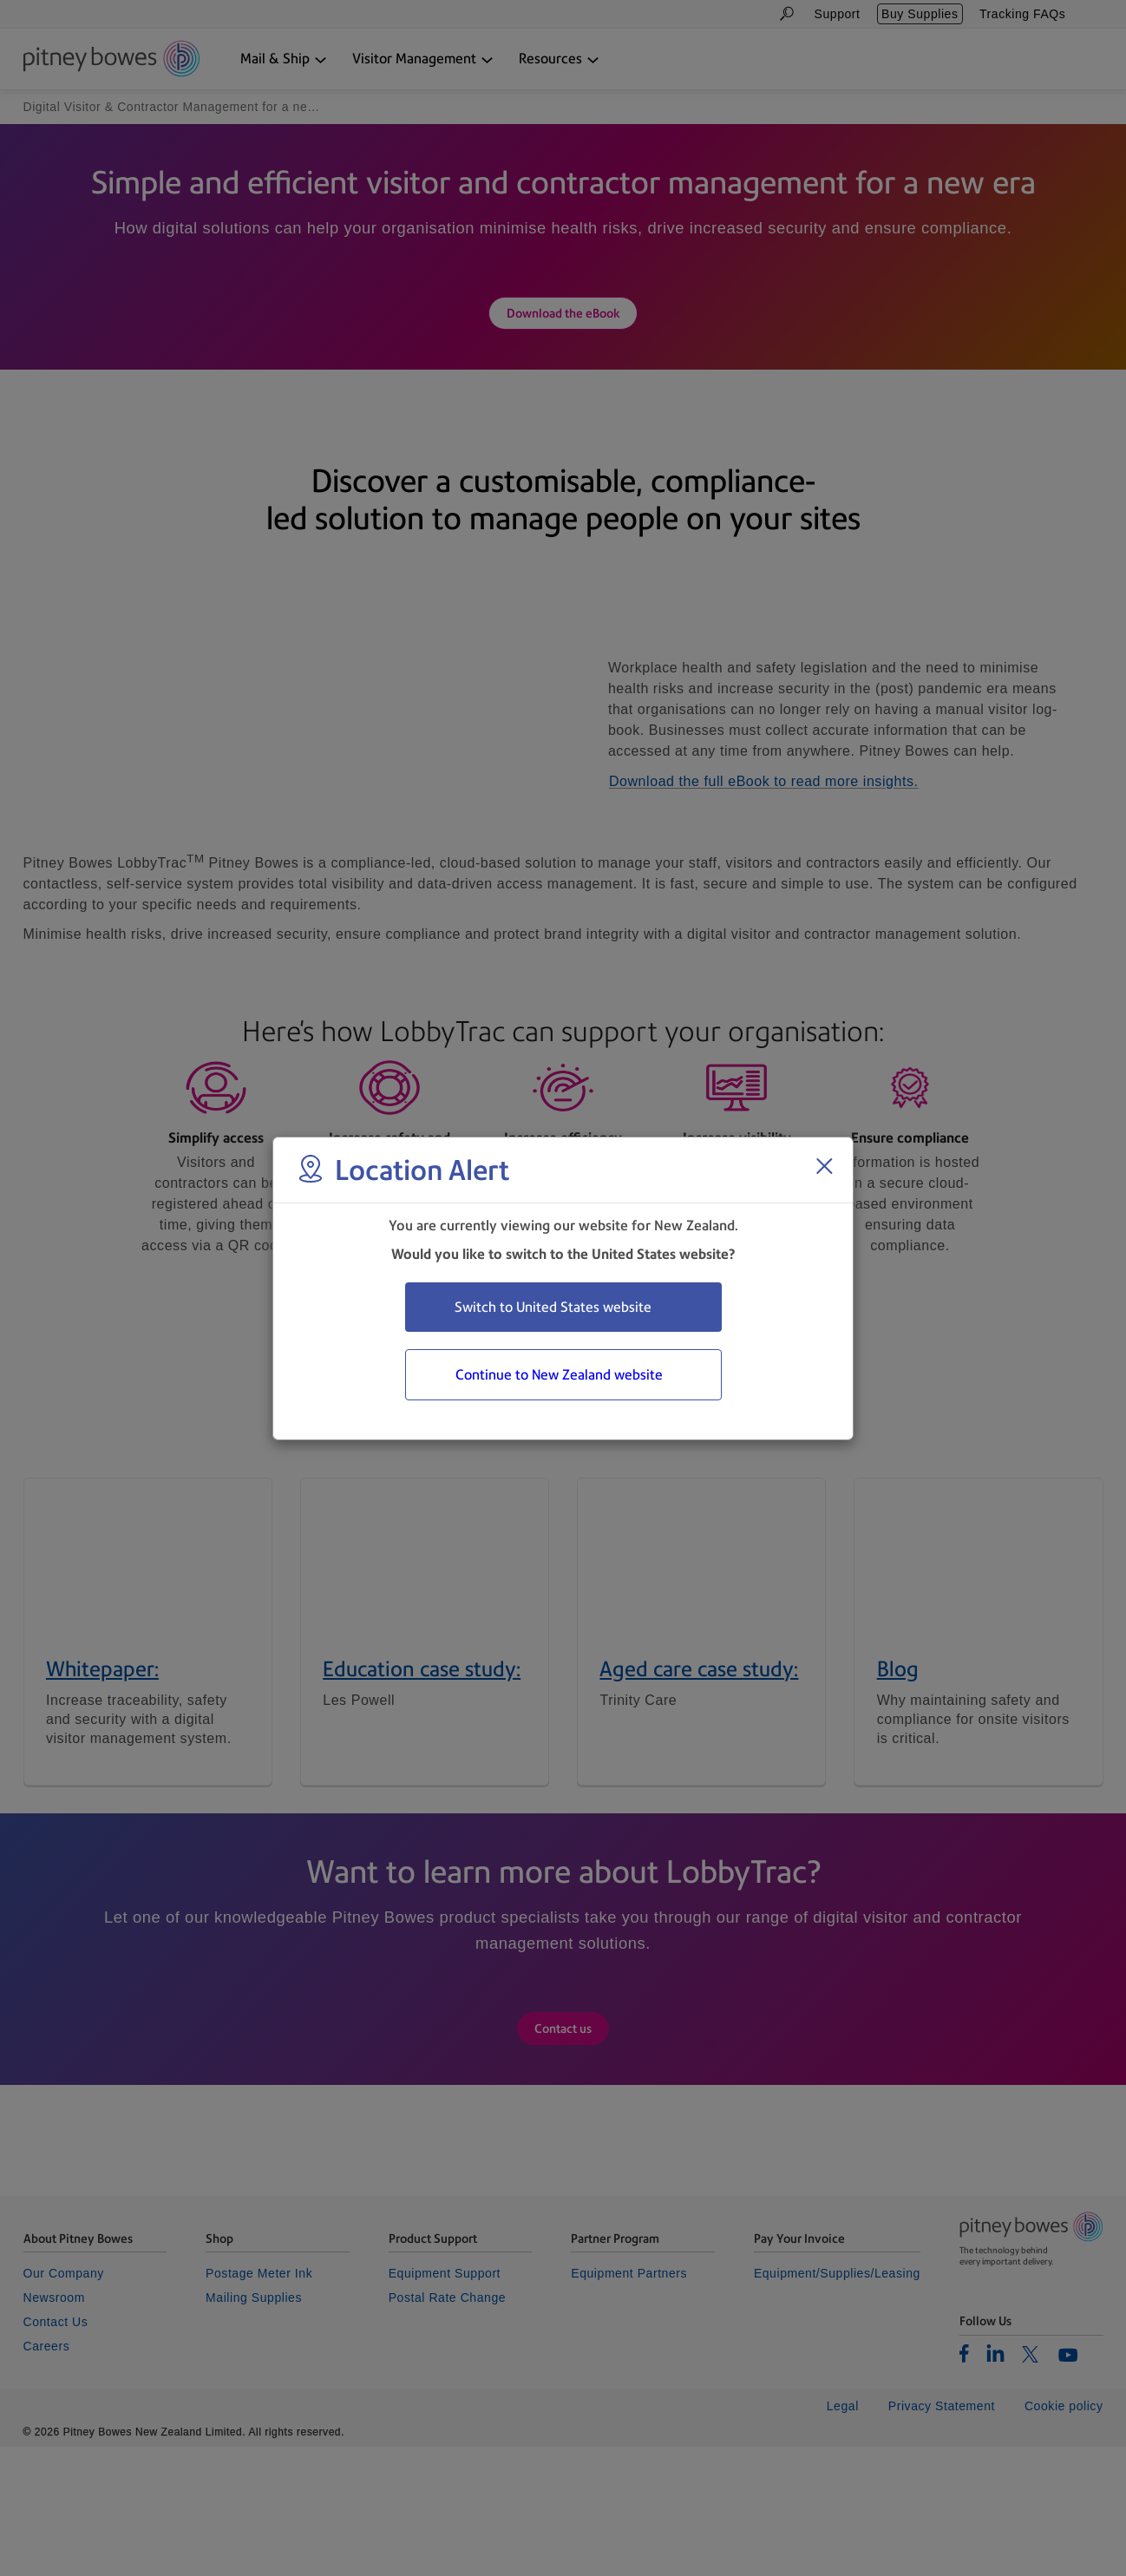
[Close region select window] (824, 1166)
